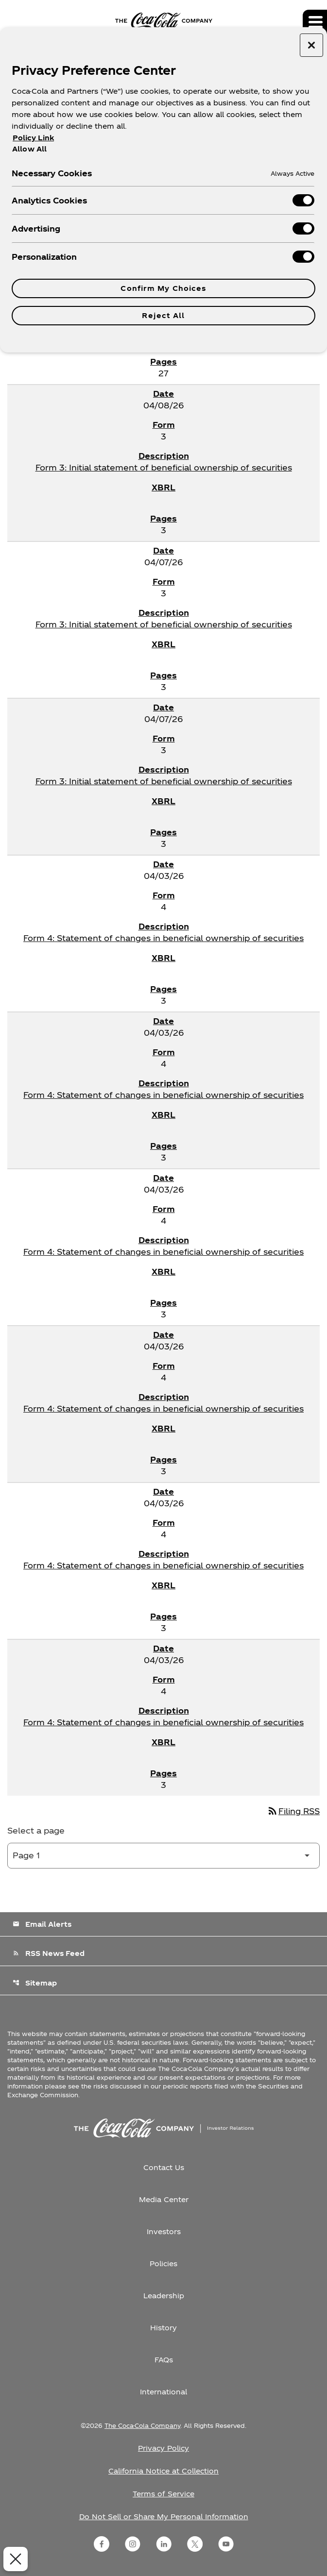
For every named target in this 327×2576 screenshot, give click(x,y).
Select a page (36, 1830)
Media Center (164, 2199)
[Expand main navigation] (315, 22)
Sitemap (35, 1983)
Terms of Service (163, 2494)
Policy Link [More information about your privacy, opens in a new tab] (33, 138)
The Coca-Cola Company (142, 2425)
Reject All (163, 315)
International (163, 2392)
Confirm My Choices (163, 288)
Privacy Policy (163, 2448)
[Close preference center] (311, 45)
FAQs (164, 2360)
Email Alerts (42, 1924)
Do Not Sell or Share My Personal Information (163, 2516)
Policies (163, 2263)
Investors (164, 2231)
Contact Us (163, 2167)
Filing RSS (293, 1811)
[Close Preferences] (12, 2559)
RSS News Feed (49, 1953)
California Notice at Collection (163, 2471)
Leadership (163, 2295)
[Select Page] (163, 1856)
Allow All (29, 148)
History (163, 2327)
